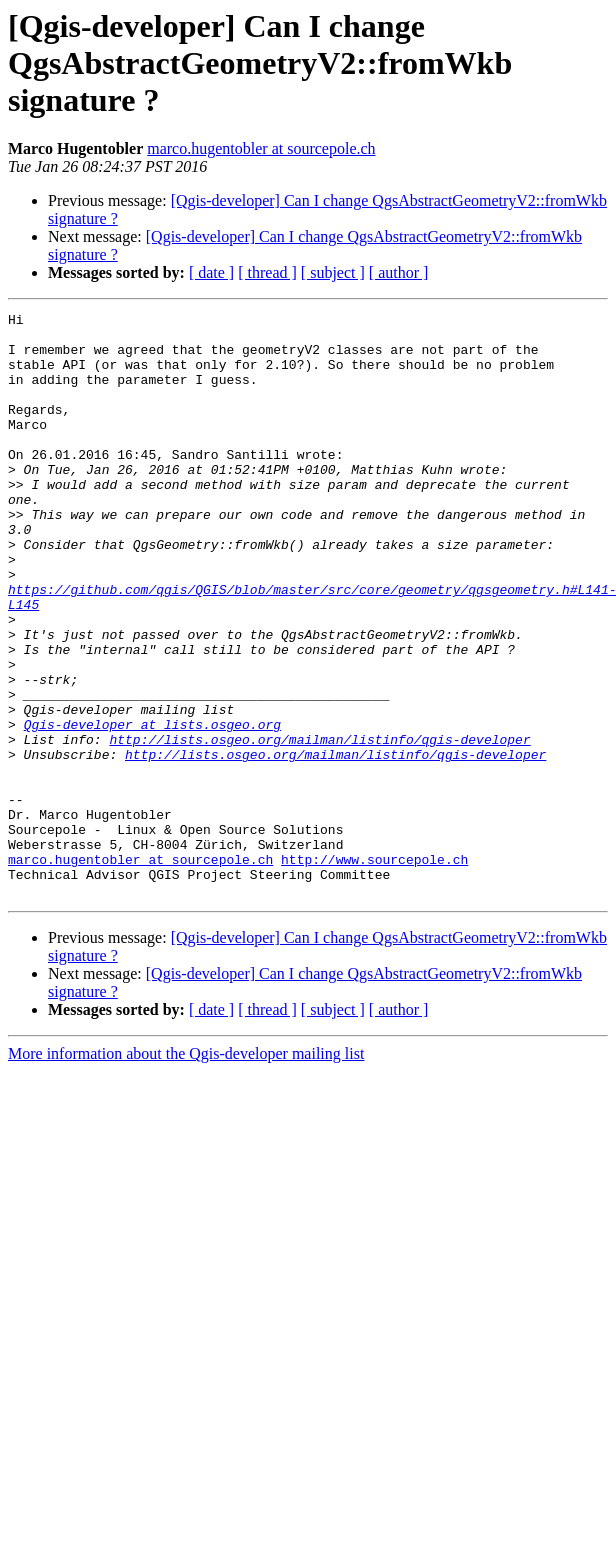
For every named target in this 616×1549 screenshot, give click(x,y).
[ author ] (399, 272)
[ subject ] (333, 272)
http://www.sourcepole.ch (374, 970)
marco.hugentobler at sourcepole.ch (261, 148)
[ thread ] (267, 272)
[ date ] (211, 272)
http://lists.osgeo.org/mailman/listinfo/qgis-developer (319, 826)
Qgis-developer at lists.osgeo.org (152, 808)
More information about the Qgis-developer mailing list (186, 1170)
